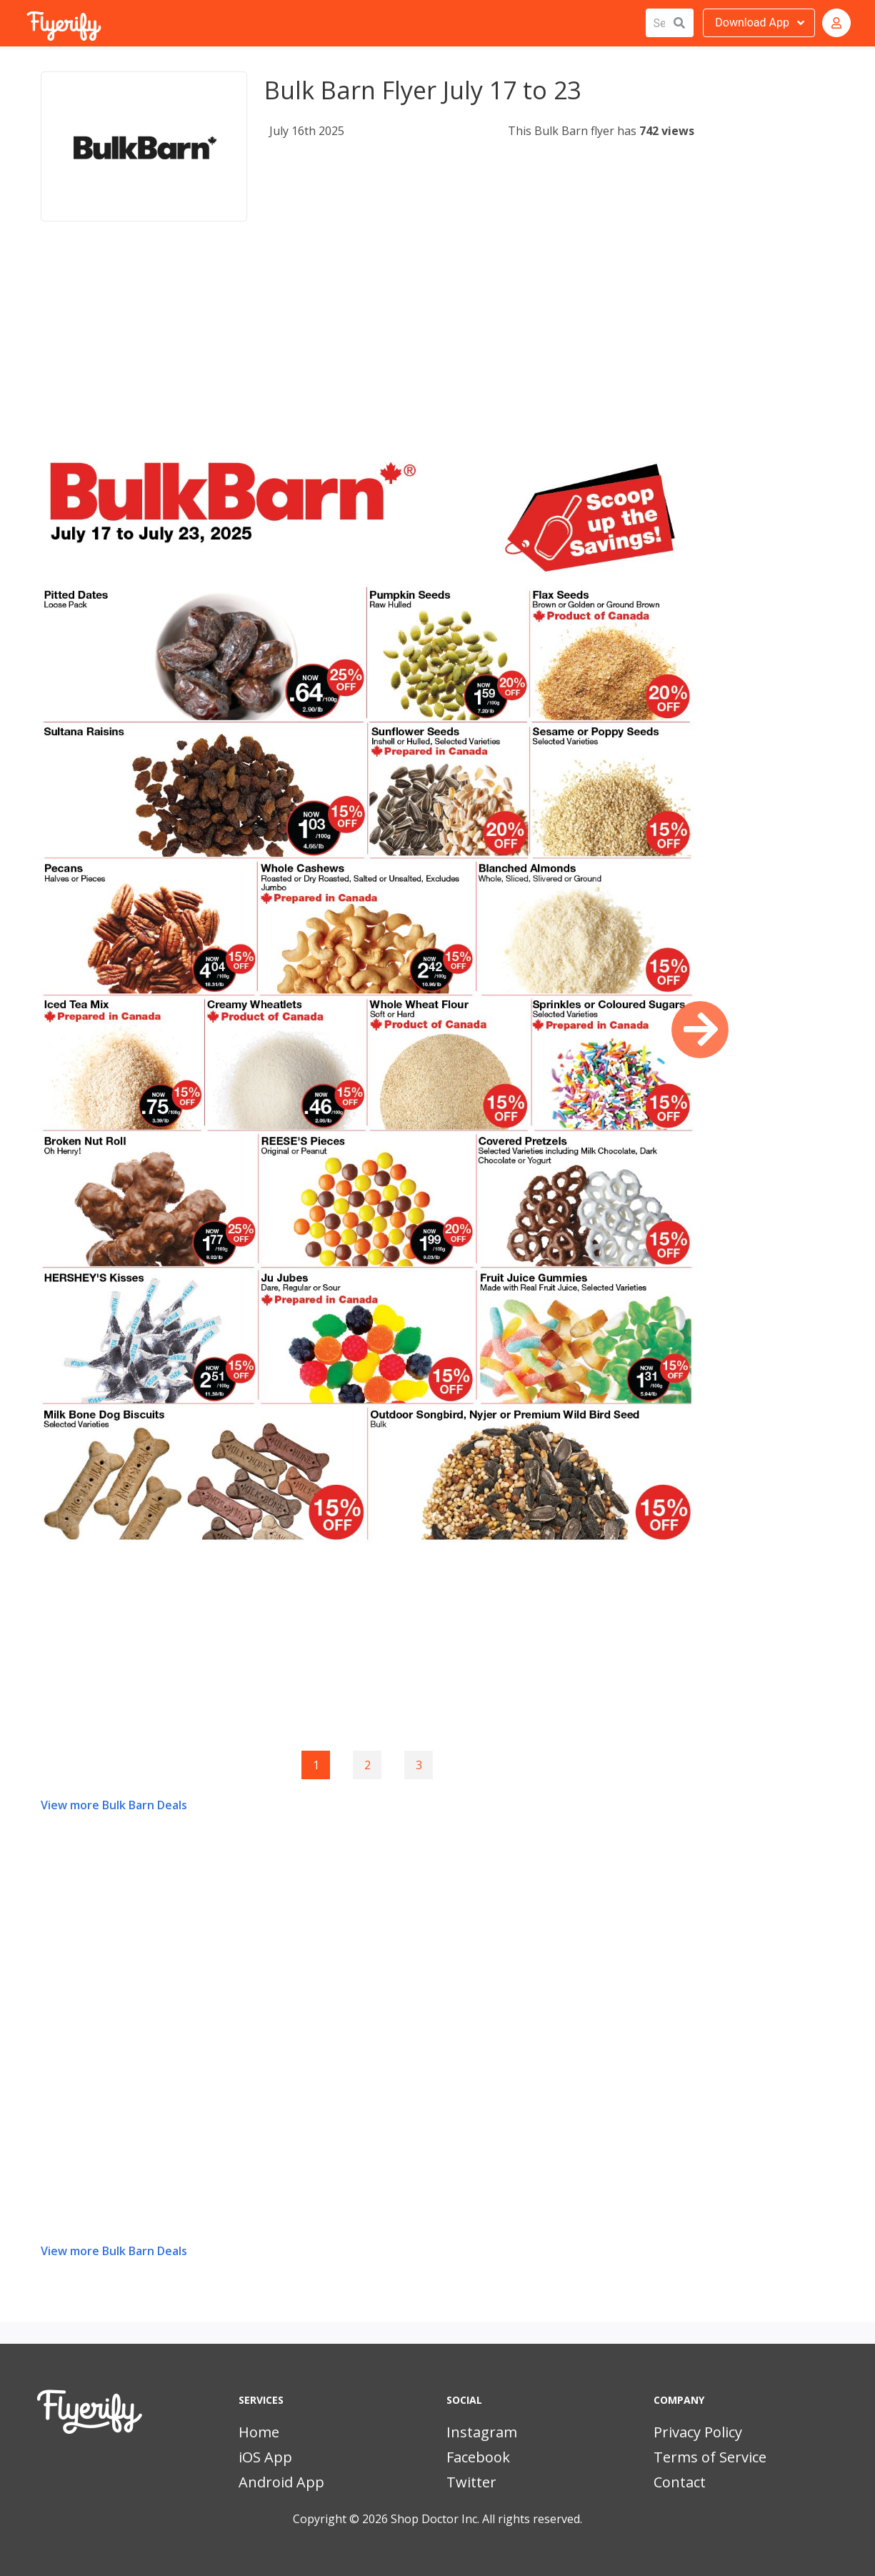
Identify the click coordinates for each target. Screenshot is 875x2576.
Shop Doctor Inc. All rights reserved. (486, 2519)
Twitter (471, 2482)
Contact (680, 2482)
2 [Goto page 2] (367, 1765)
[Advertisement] (368, 353)
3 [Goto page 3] (419, 1765)
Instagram (481, 2432)
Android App (281, 2482)
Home (259, 2432)
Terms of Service (710, 2457)
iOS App (265, 2457)
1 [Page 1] (316, 1765)
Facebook (478, 2457)
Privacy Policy (698, 2432)
